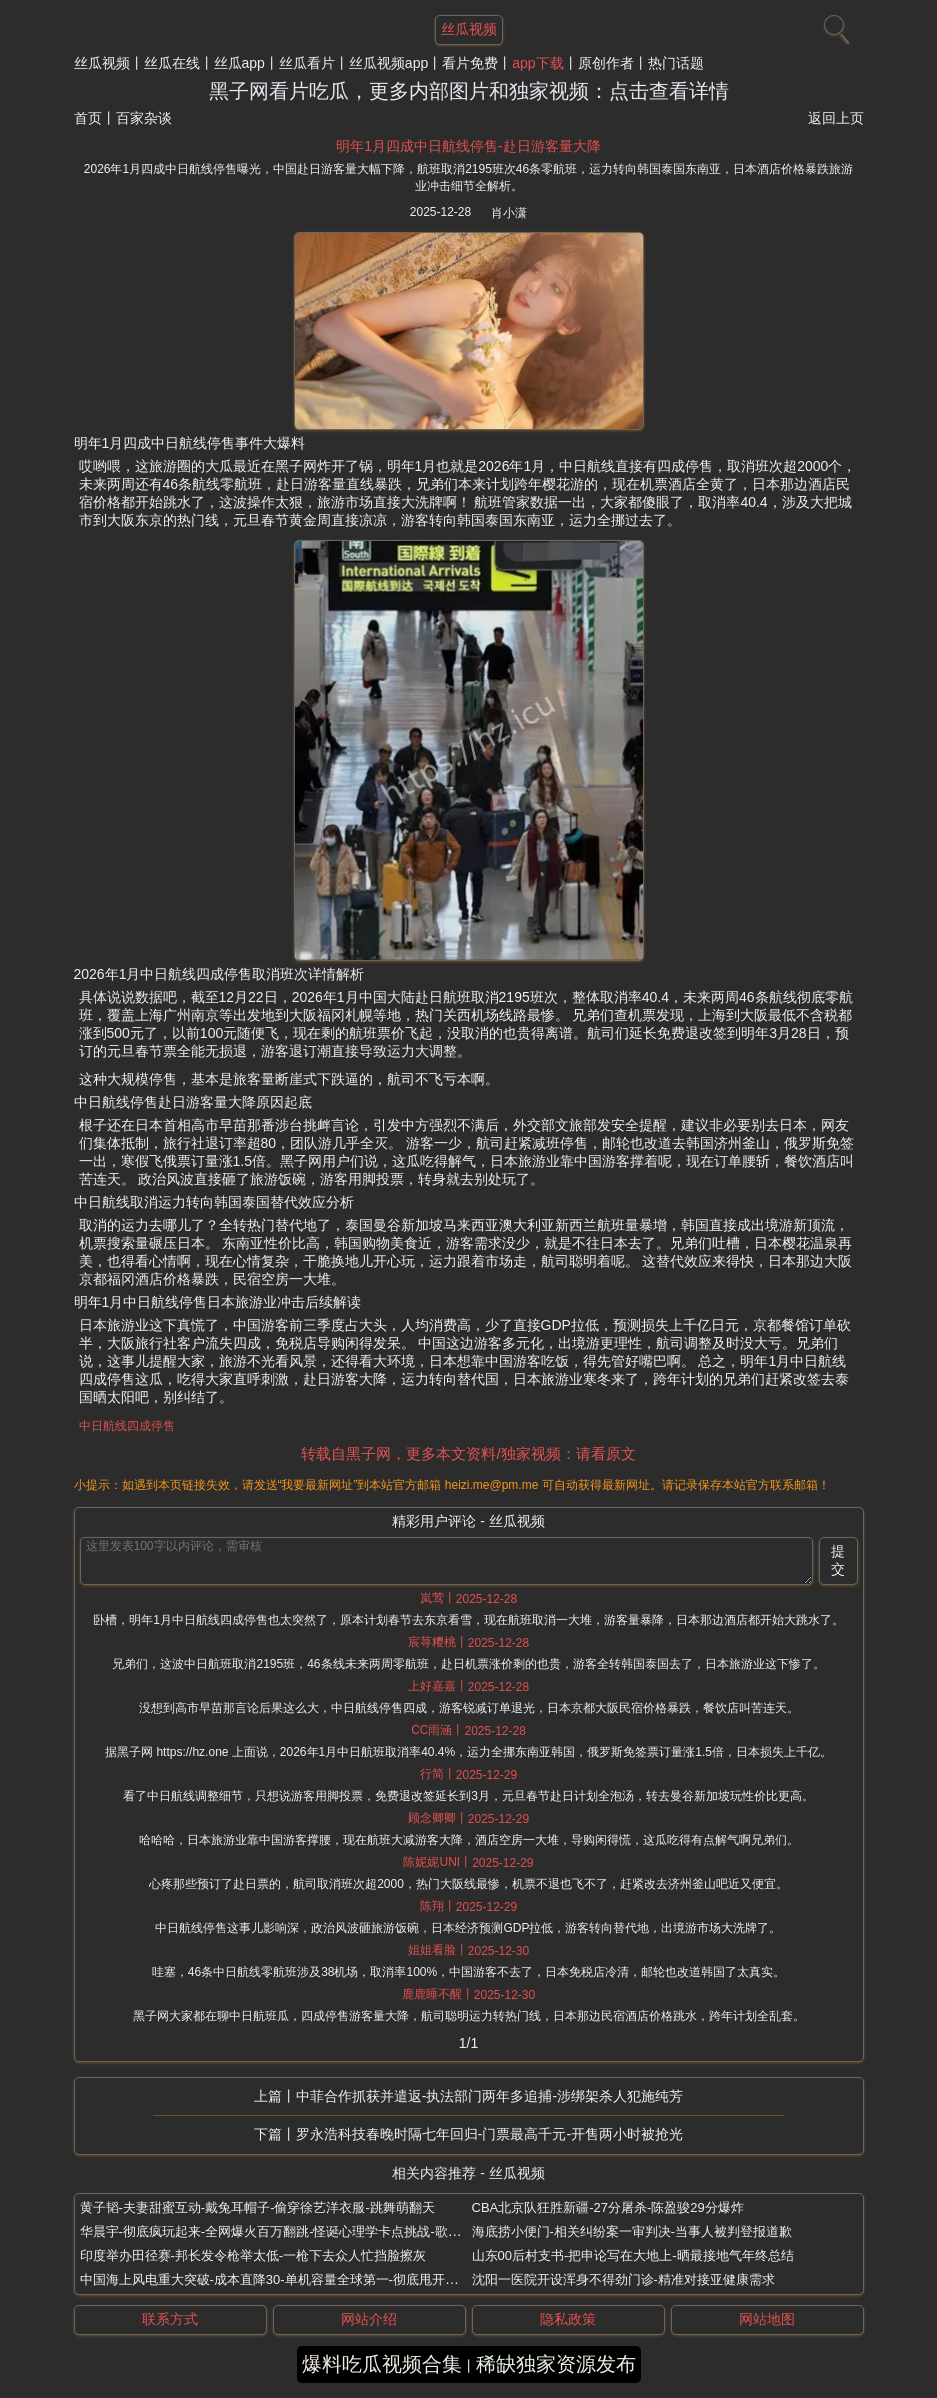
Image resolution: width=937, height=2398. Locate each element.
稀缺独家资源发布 (556, 2364)
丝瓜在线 (172, 63)
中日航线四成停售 (127, 1426)
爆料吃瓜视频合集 (382, 2364)
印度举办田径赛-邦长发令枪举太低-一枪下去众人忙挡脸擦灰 (253, 2255)
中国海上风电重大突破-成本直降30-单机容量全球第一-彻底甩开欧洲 (275, 2279)
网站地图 (767, 2319)
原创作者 (606, 63)
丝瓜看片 (307, 63)
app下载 (537, 63)
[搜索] (834, 25)
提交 (838, 1560)
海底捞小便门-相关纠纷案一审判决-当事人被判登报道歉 (632, 2231)
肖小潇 (509, 213)
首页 (88, 118)
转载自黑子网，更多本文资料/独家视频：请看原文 (468, 1453)
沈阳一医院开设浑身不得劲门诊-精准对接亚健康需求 (623, 2279)
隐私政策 (568, 2319)
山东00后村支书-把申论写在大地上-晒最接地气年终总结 (633, 2255)
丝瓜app (239, 63)
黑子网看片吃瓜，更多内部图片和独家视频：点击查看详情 (469, 91)
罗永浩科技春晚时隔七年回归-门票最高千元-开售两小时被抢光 (489, 2134)
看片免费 (470, 63)
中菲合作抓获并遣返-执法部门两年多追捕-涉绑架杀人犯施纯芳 (489, 2096)
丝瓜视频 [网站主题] (469, 29)
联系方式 (170, 2319)
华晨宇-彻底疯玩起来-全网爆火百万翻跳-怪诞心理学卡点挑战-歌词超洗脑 (290, 2231)
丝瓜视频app (388, 63)
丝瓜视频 (102, 63)
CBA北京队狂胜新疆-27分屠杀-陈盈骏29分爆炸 (608, 2207)
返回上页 (836, 118)
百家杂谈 (144, 118)
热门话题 (676, 63)
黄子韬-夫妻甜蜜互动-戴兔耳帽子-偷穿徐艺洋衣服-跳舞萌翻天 (257, 2207)
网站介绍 (369, 2319)
